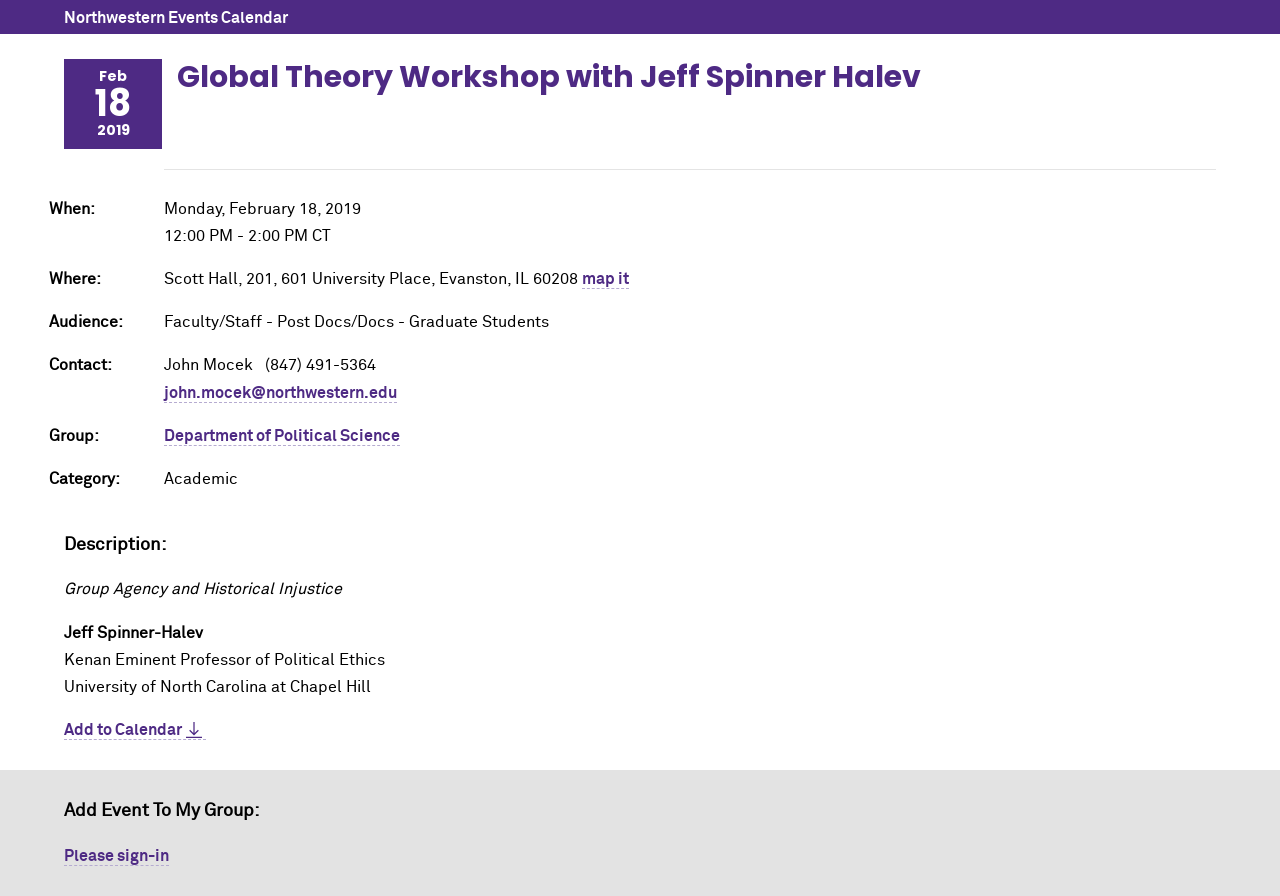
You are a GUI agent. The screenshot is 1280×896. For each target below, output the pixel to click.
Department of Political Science (282, 436)
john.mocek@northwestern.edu (280, 393)
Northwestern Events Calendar (176, 18)
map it (605, 279)
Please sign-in (116, 856)
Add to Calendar (123, 730)
